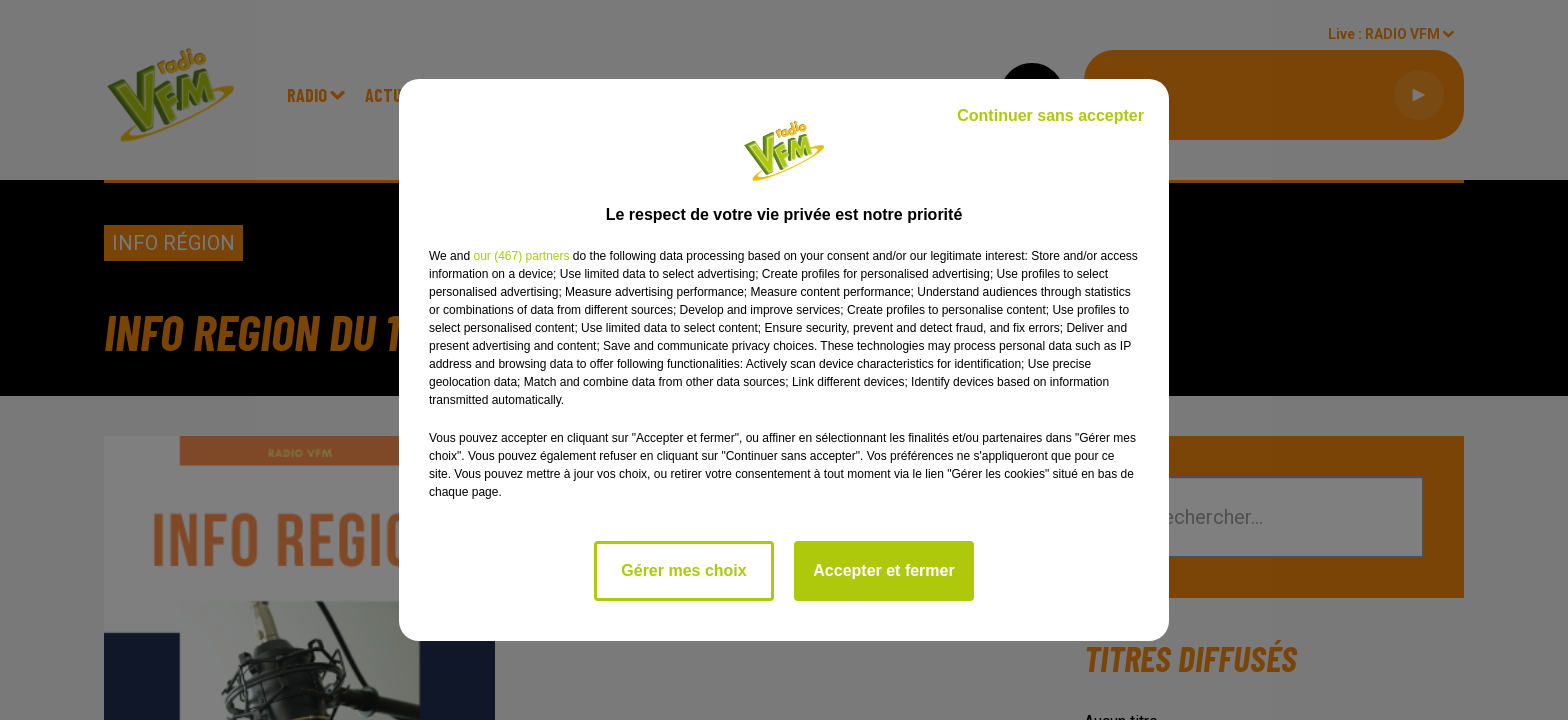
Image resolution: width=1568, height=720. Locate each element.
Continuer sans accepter (1050, 115)
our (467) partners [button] (521, 256)
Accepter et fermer (883, 570)
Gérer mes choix (683, 570)
